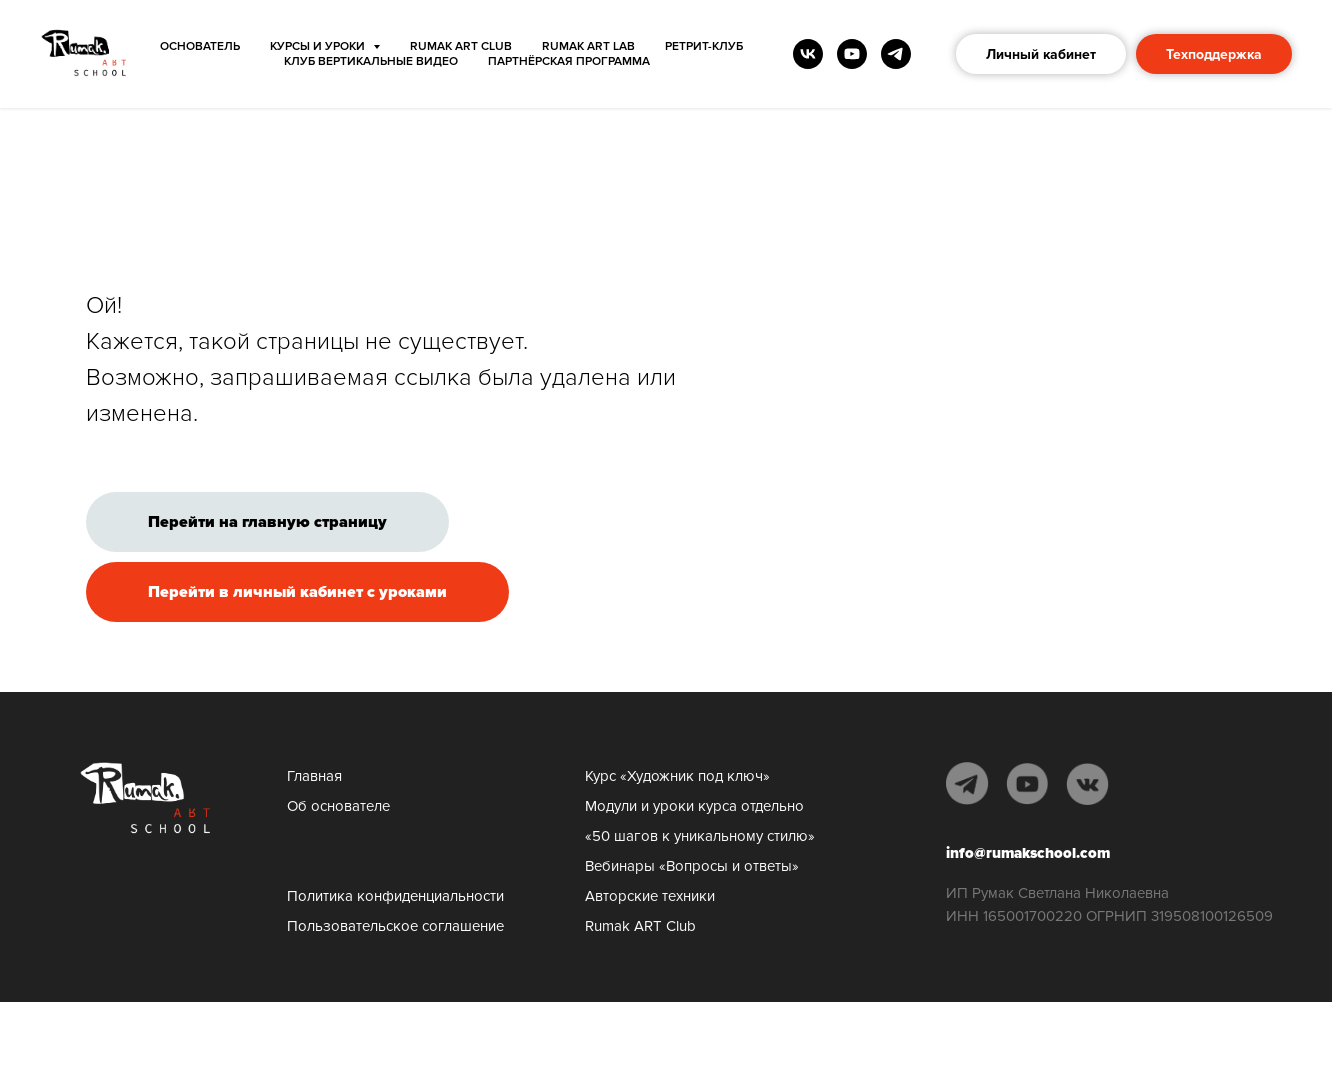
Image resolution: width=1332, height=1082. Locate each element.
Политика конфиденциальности (395, 896)
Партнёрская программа (569, 61)
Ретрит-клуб (704, 46)
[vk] (808, 54)
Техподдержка (1214, 54)
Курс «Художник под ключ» (677, 776)
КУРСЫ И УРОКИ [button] (319, 46)
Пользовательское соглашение (395, 926)
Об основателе (338, 806)
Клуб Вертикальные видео (371, 61)
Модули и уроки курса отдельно (694, 806)
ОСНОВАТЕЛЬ (200, 46)
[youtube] (852, 54)
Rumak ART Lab (588, 46)
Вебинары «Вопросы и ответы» (692, 866)
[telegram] (896, 54)
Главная (314, 776)
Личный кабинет (1041, 54)
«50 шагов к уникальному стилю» (700, 836)
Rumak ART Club (461, 46)
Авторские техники (650, 896)
